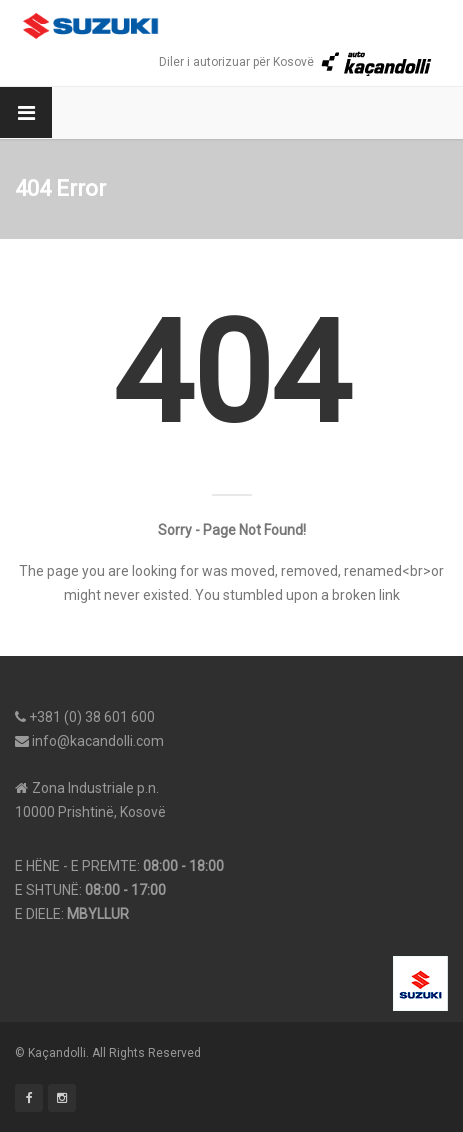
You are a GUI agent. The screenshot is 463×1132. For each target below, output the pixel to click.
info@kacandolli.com (98, 741)
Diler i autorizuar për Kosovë (296, 62)
